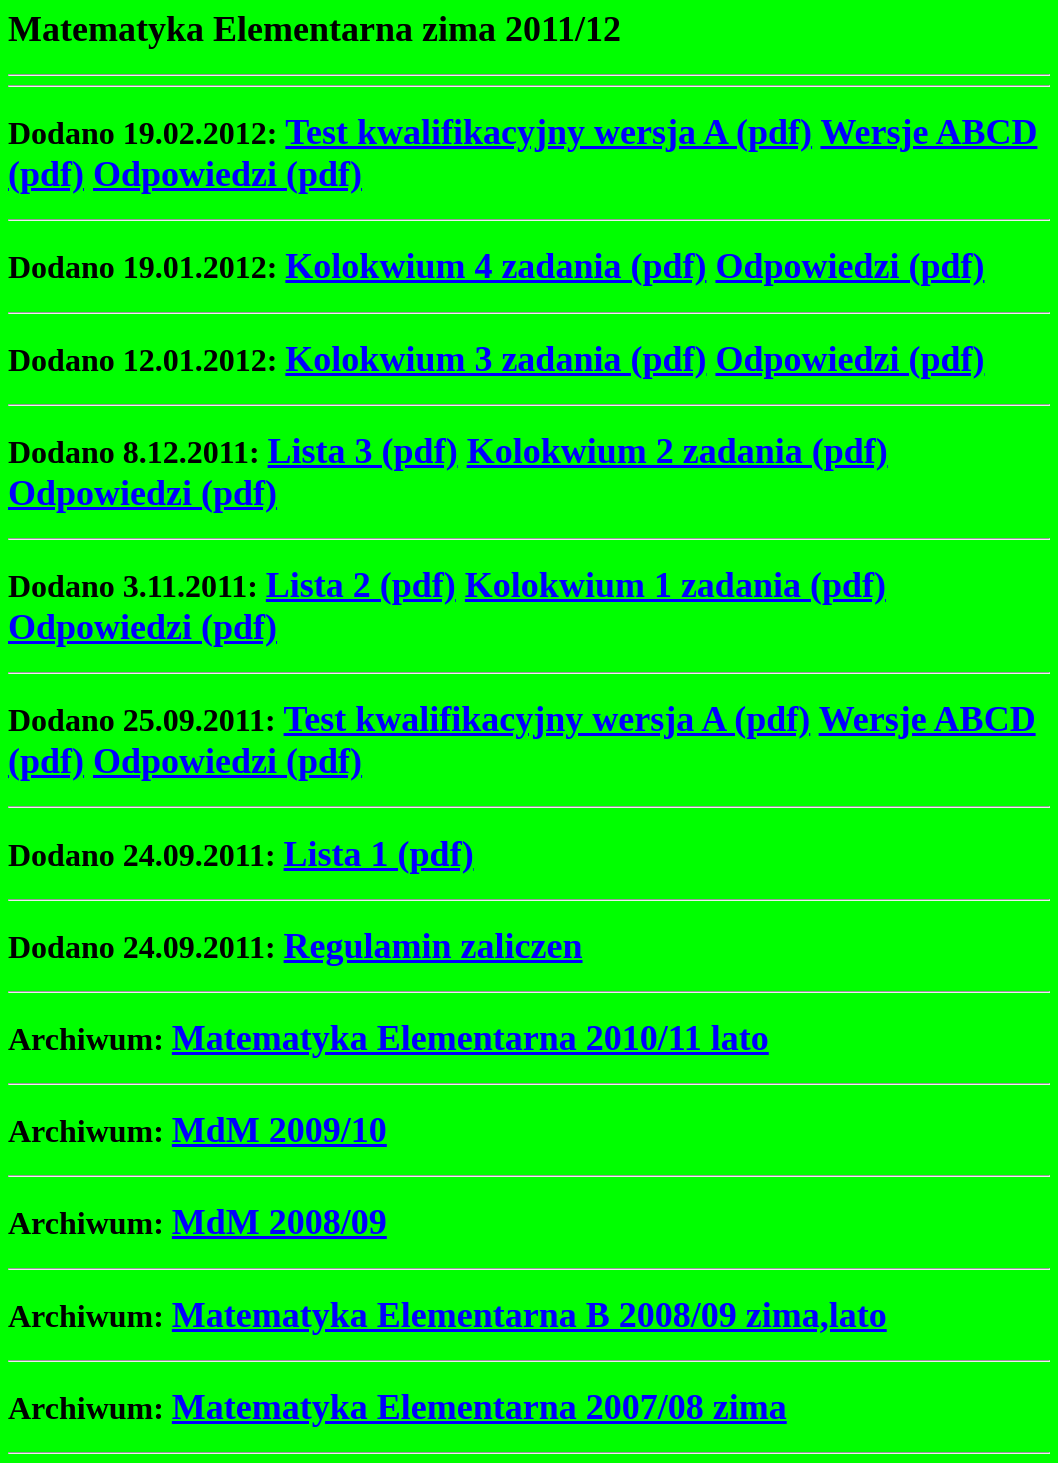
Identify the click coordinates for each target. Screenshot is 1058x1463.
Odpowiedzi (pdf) (227, 174)
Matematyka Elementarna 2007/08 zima (479, 1407)
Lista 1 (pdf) (379, 854)
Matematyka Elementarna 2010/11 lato (470, 1038)
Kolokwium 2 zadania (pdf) (677, 451)
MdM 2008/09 (279, 1222)
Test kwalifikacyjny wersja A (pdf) (548, 132)
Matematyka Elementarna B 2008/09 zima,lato (529, 1315)
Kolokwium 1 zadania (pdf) (675, 585)
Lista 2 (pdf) (361, 585)
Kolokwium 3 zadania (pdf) (495, 359)
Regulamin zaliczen (433, 946)
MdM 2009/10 (279, 1130)
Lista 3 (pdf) (363, 451)
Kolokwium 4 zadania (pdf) (495, 266)
